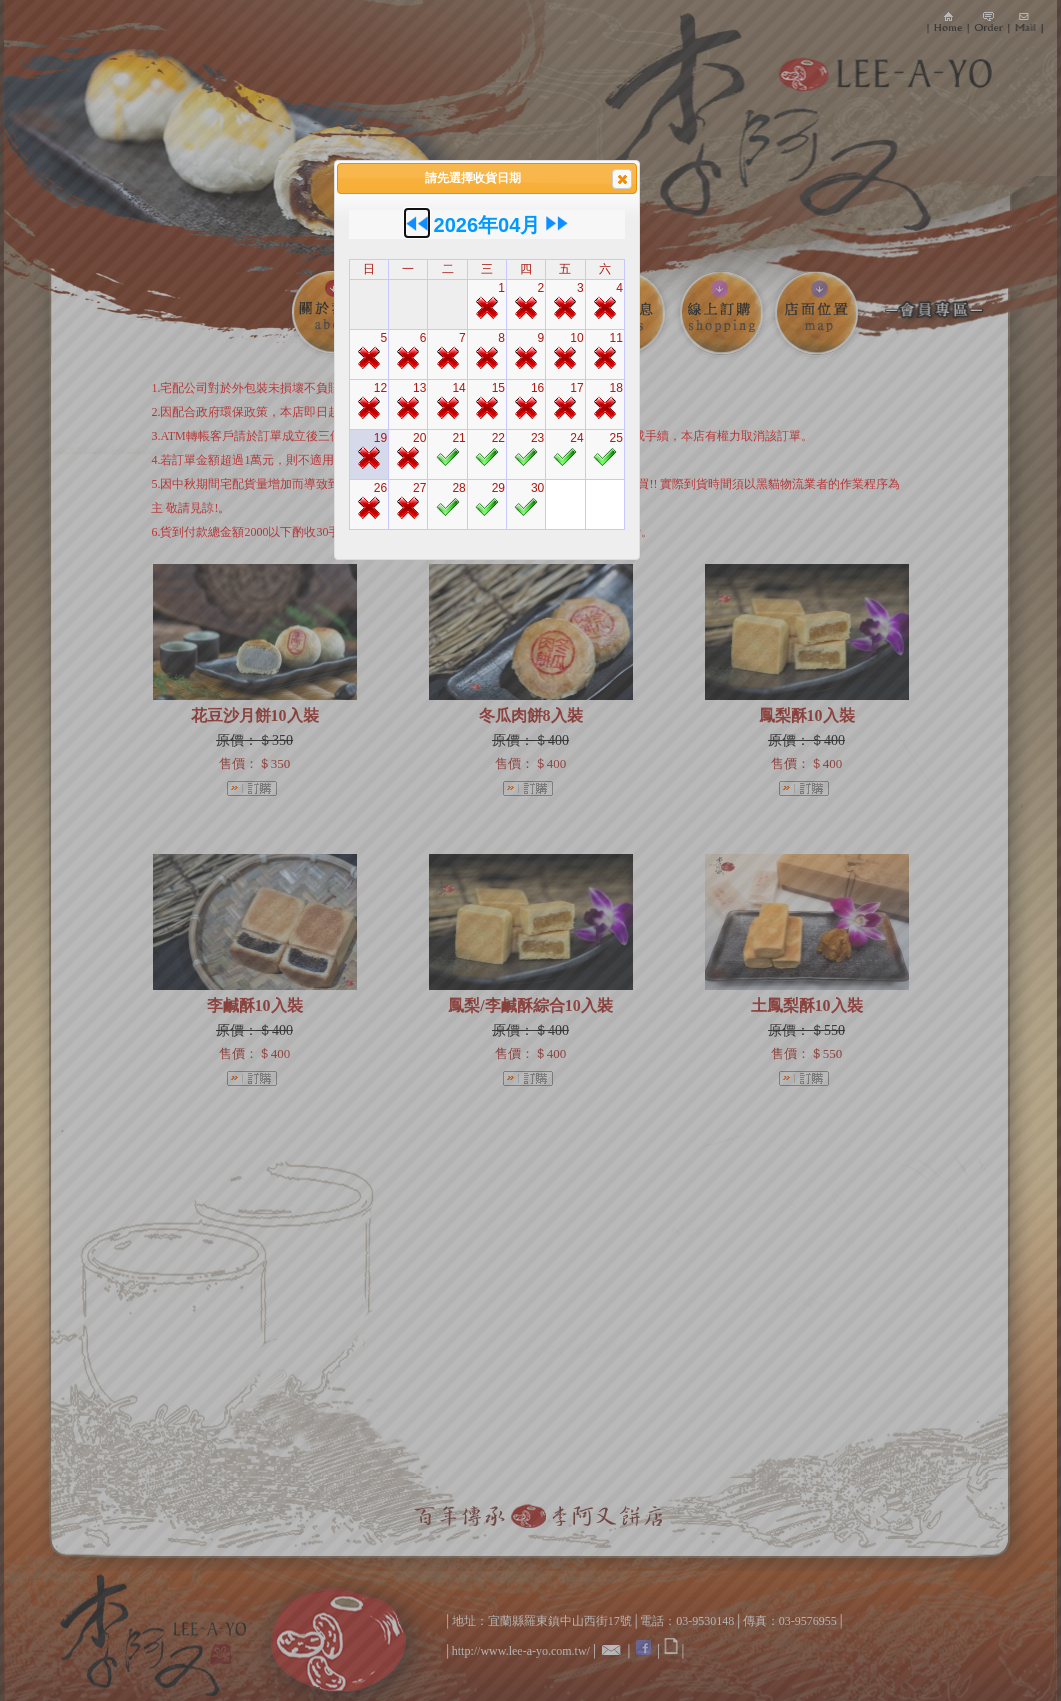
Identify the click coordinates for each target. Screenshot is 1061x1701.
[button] (622, 179)
